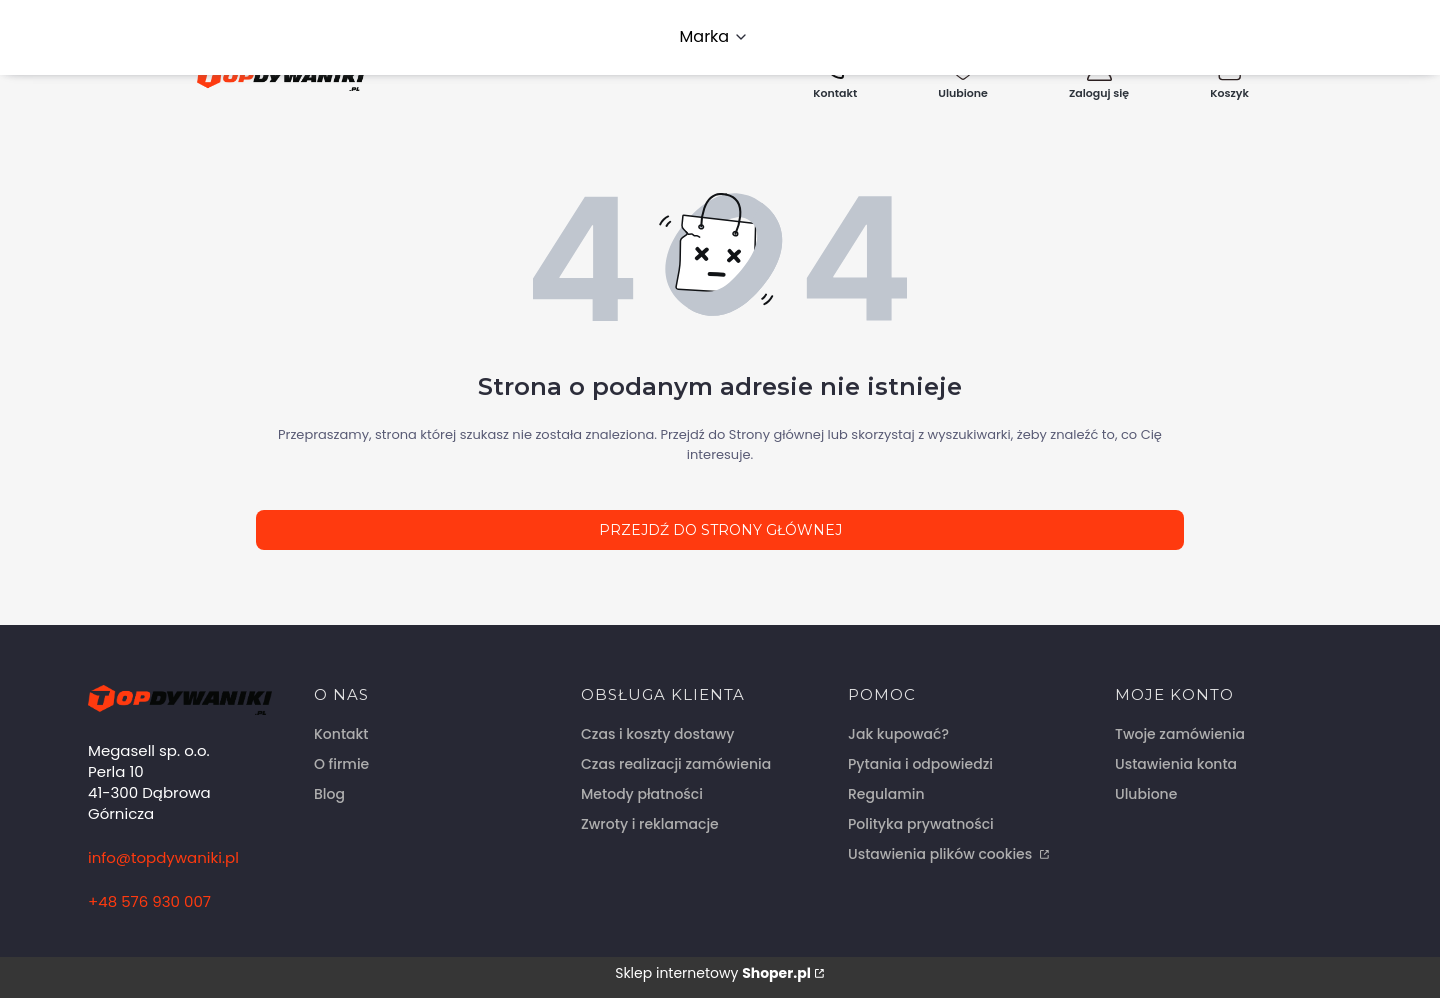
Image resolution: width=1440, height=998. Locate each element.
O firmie (341, 764)
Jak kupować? (898, 734)
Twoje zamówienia (1180, 734)
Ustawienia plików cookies (942, 854)
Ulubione (1146, 794)
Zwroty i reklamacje (650, 824)
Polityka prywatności (921, 824)
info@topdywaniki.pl (163, 857)
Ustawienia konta (1176, 764)
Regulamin (886, 794)
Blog (329, 794)
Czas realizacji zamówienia (676, 764)
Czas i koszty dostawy (657, 734)
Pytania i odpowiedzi (920, 764)
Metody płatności (642, 794)
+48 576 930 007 (149, 901)
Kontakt (341, 734)
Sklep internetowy (713, 973)
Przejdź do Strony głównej (720, 530)
